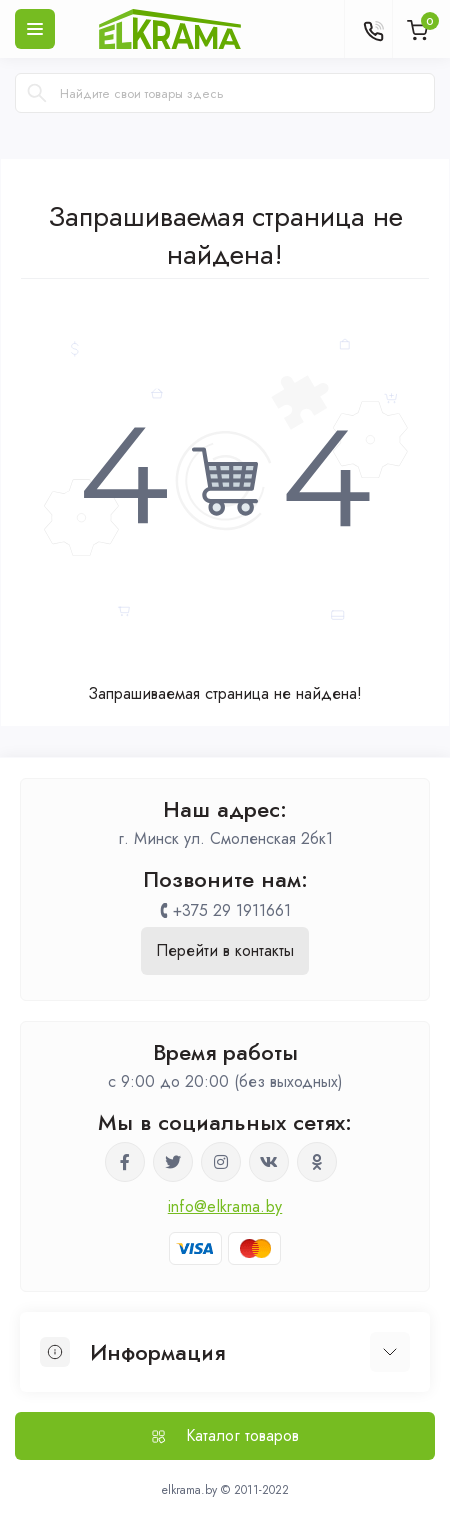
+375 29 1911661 (232, 910)
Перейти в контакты (225, 950)
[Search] (37, 93)
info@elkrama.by (225, 1206)
